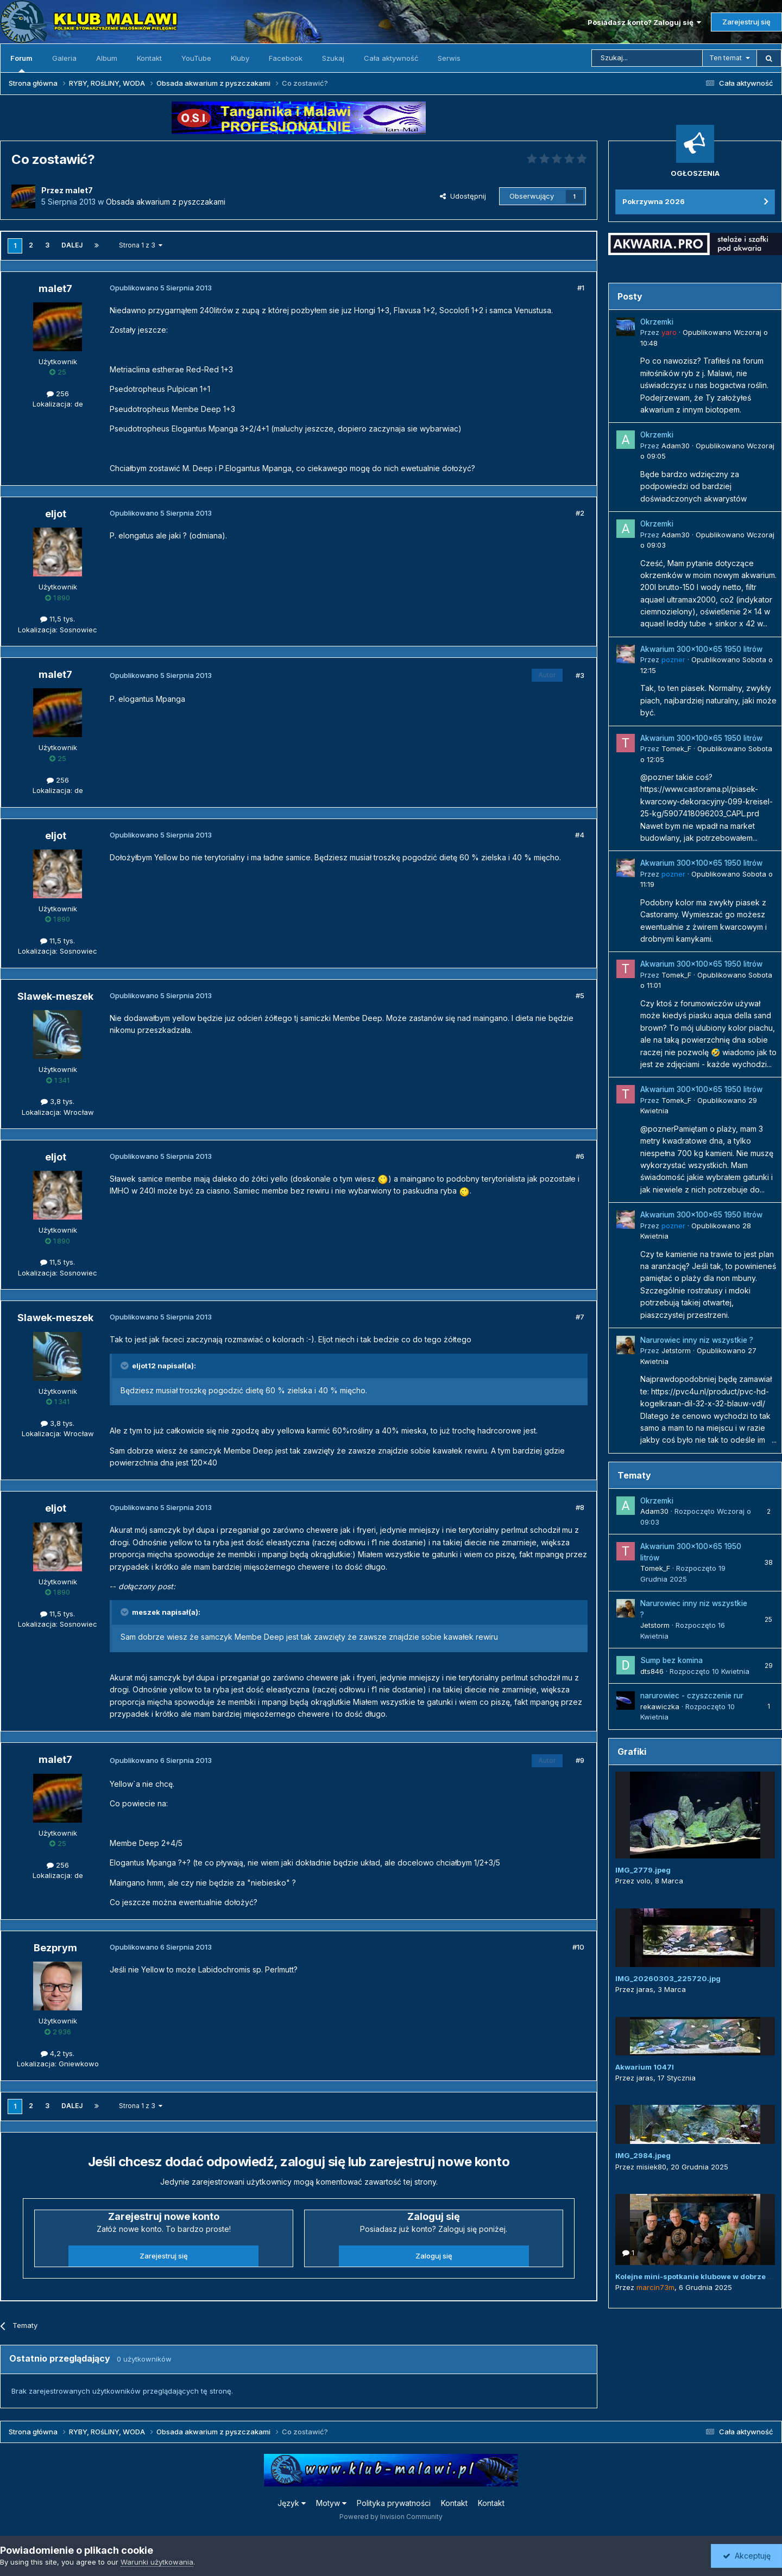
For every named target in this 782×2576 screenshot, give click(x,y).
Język (292, 2503)
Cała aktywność (391, 58)
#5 (580, 995)
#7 (580, 1316)
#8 (580, 1507)
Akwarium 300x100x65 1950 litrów (701, 649)
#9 (580, 1760)
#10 (578, 1947)
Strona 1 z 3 (140, 245)
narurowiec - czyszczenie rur (691, 1695)
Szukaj (333, 58)
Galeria (64, 58)
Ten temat (725, 58)
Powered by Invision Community (391, 2516)
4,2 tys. (57, 2053)
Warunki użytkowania (157, 2562)
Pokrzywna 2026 (653, 201)
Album (106, 58)
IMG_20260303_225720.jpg (668, 1978)
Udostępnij (463, 196)
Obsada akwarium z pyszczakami (165, 201)
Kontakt (149, 58)
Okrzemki (656, 322)
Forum (21, 63)
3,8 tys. (57, 1101)
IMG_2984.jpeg (643, 2155)
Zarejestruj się (746, 21)
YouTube (196, 58)
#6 (580, 1156)
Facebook (285, 58)
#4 (579, 834)
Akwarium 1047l (644, 2067)
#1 (580, 287)
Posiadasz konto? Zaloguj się (644, 22)
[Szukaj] (647, 58)
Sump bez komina (671, 1660)
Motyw (331, 2503)
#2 (580, 513)
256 (58, 393)
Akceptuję (747, 2555)
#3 (580, 675)
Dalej (72, 245)
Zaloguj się (433, 2255)
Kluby (240, 58)
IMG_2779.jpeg (643, 1870)
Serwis (449, 58)
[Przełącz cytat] (125, 1365)
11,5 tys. (57, 618)
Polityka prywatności (394, 2503)
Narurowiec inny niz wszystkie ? (696, 1340)
